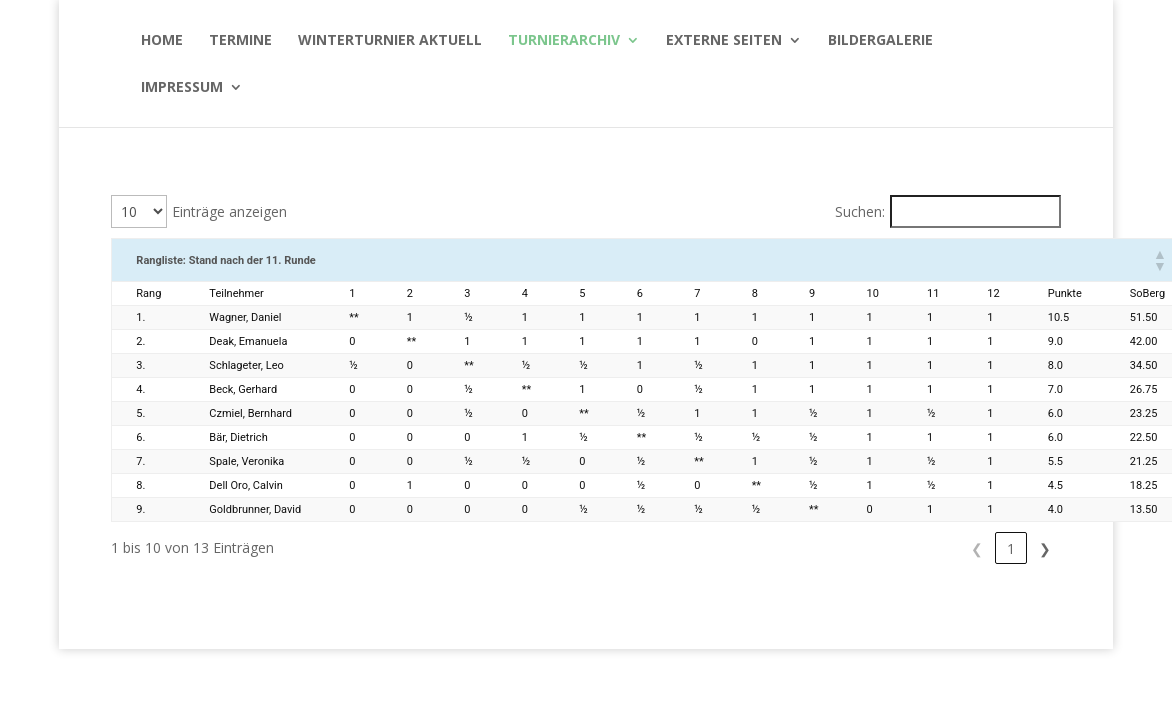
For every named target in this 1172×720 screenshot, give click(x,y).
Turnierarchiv (564, 41)
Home (162, 41)
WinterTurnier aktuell (390, 41)
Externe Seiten (724, 41)
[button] (1159, 260)
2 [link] (1011, 548)
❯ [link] (1045, 548)
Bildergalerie (880, 41)
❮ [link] (943, 548)
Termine (240, 41)
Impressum (182, 88)
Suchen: (860, 211)
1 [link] (977, 548)
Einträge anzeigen (229, 211)
